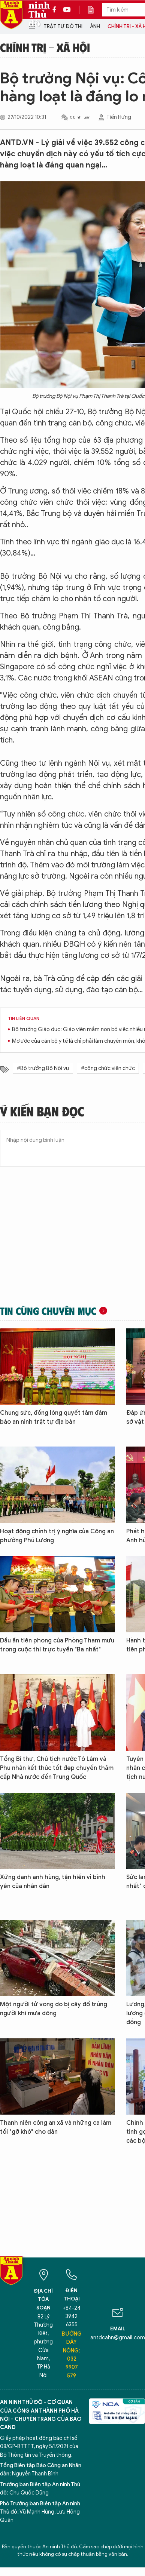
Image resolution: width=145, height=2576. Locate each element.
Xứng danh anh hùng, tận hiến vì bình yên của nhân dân (52, 1881)
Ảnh (95, 26)
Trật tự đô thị (62, 26)
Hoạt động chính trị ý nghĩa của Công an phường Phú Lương (57, 1536)
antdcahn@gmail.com (117, 2337)
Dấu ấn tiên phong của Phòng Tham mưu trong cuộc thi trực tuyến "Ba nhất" (57, 1645)
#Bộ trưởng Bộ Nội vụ (43, 1068)
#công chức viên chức (108, 1068)
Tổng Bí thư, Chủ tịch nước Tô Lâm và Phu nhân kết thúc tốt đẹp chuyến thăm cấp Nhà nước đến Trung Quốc (57, 1768)
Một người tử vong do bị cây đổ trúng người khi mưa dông (53, 2009)
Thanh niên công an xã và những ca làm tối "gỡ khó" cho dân (55, 2127)
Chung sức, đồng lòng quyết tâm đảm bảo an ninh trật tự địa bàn (53, 1417)
